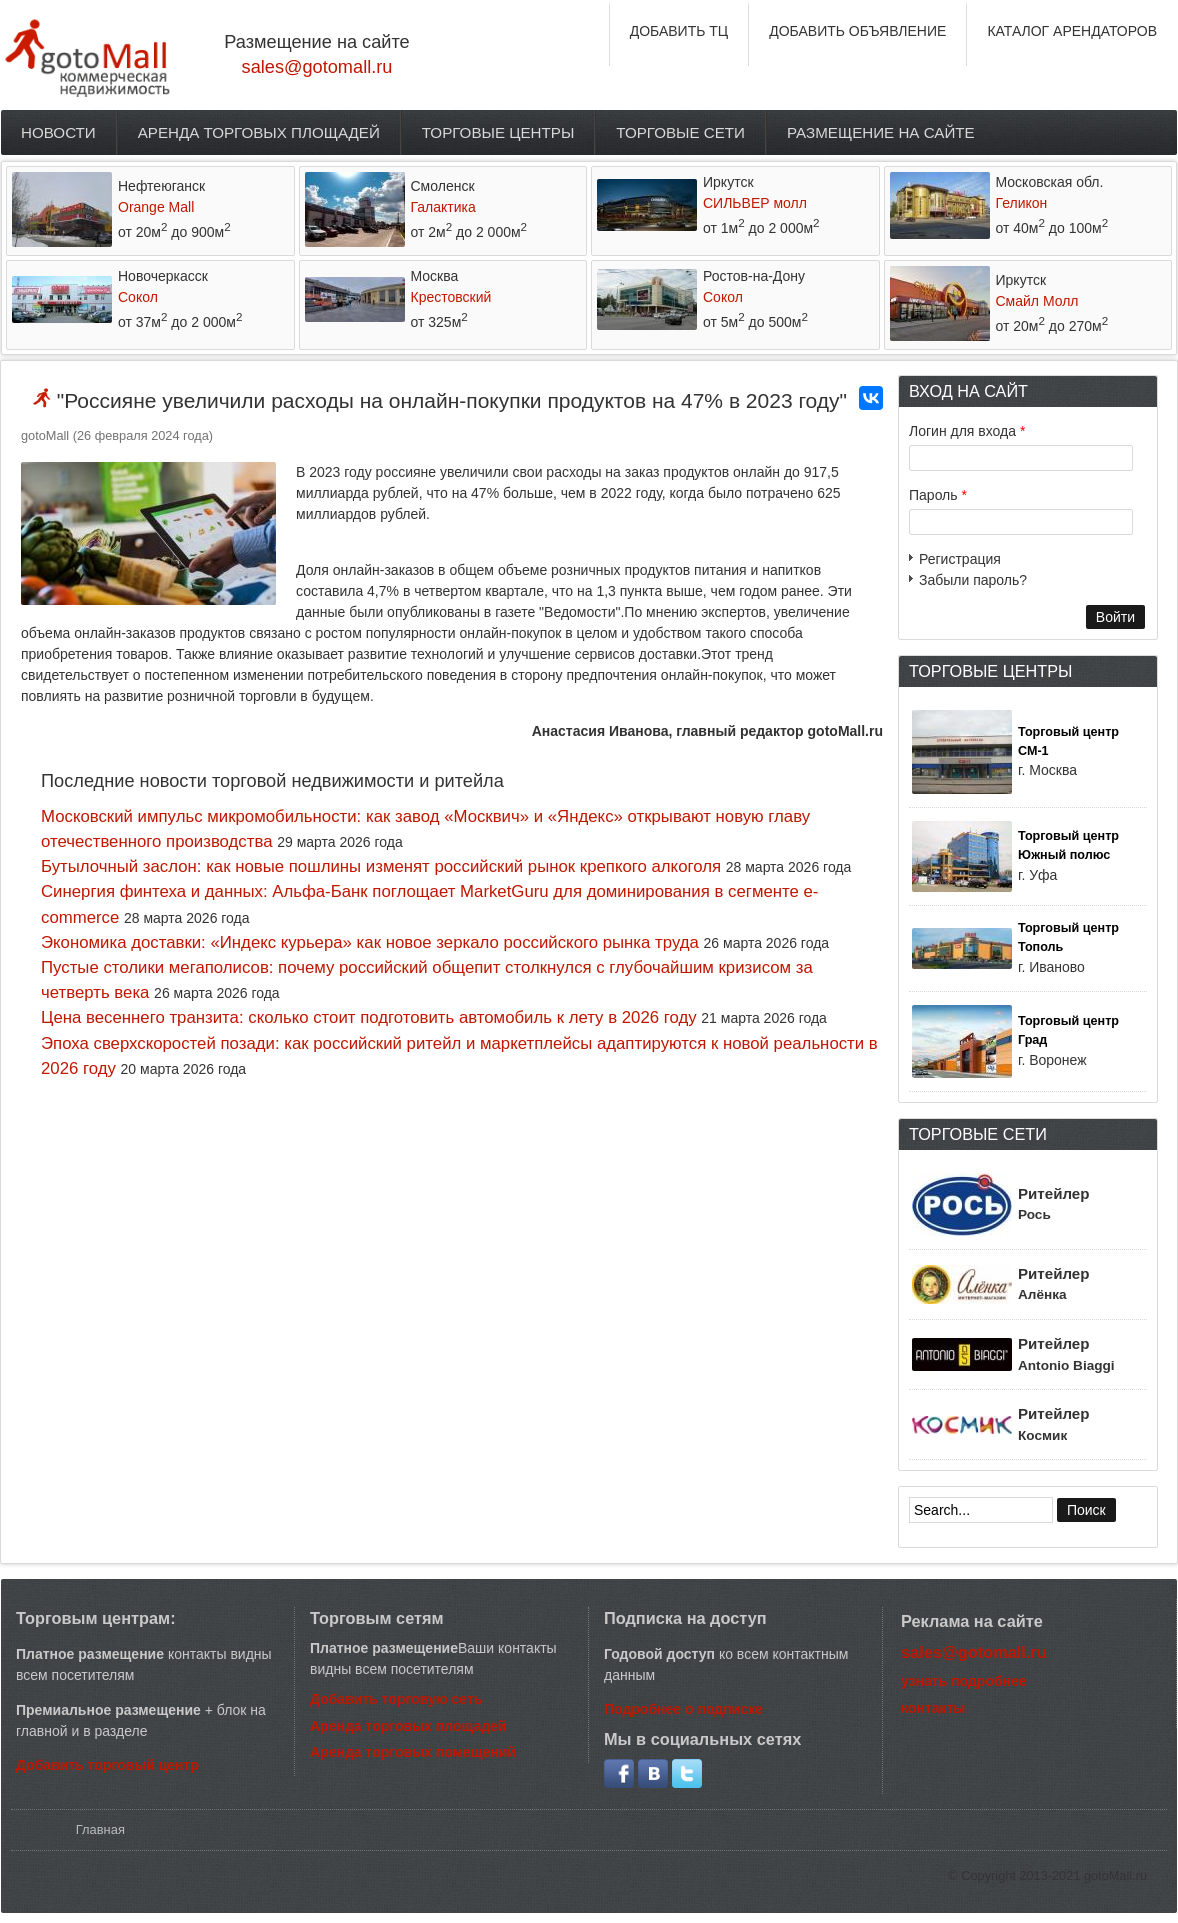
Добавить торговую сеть (396, 1699)
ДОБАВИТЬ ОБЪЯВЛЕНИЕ (857, 31)
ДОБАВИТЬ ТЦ (679, 31)
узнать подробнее (964, 1681)
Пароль (938, 495)
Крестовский (451, 297)
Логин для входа (967, 431)
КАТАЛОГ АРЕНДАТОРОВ (1072, 31)
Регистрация (960, 559)
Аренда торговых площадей (259, 132)
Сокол (138, 297)
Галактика (443, 207)
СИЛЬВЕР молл (755, 203)
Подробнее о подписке (683, 1709)
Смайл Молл (1037, 301)
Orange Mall (156, 207)
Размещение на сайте (881, 132)
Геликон (1022, 203)
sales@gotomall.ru (317, 67)
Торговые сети (680, 132)
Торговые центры (498, 132)
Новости (58, 132)
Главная (100, 1829)
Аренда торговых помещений (413, 1752)
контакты (933, 1708)
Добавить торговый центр (107, 1765)
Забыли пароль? (973, 580)
